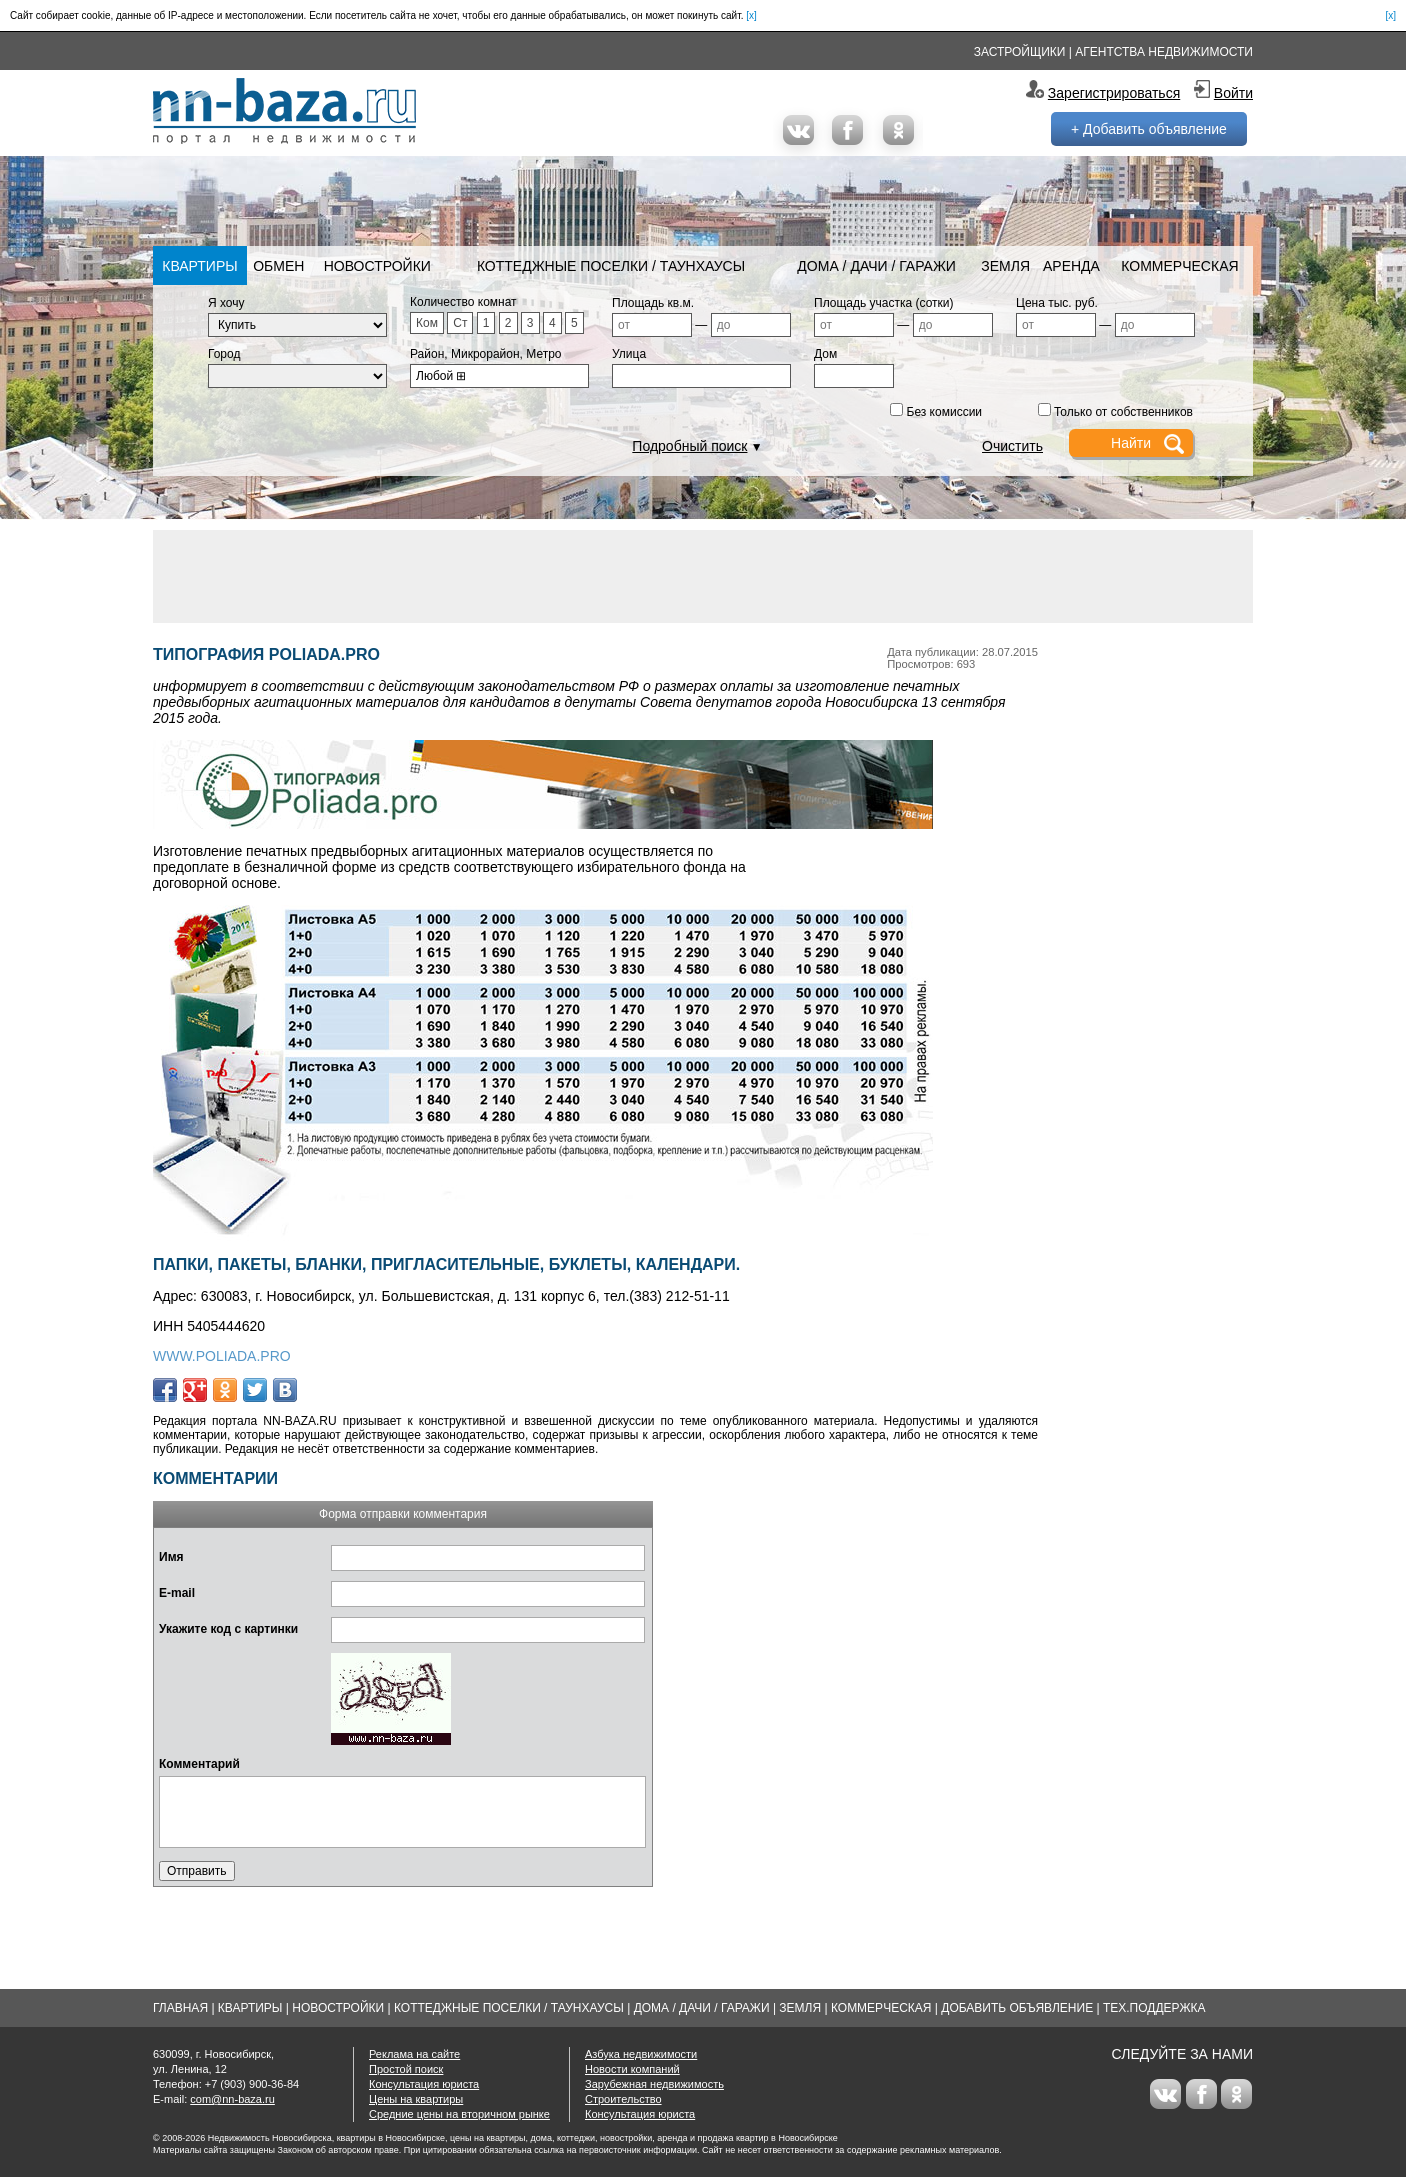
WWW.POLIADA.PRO (222, 1356)
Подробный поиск (689, 446)
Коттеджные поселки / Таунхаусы (611, 266)
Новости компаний (632, 2069)
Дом (825, 354)
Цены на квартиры (416, 2099)
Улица (629, 354)
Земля (1005, 266)
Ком (427, 323)
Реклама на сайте (414, 2054)
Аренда (1071, 266)
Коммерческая (1179, 266)
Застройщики (1020, 52)
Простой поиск (406, 2069)
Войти (1233, 93)
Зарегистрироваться (1114, 93)
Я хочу (226, 303)
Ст (460, 323)
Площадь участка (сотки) (884, 303)
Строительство (623, 2099)
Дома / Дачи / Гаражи (876, 266)
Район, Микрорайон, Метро (486, 354)
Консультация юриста (424, 2084)
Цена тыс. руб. (1057, 303)
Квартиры (199, 266)
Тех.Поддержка (1154, 2008)
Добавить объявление (1017, 2008)
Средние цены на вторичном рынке (459, 2114)
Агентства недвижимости (1164, 52)
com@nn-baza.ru (232, 2099)
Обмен (278, 266)
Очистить (1012, 446)
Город (224, 354)
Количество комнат (463, 302)
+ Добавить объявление (1149, 129)
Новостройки (377, 266)
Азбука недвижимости (641, 2054)
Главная (180, 2008)
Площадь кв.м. (653, 303)
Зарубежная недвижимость (654, 2084)
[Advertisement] (703, 575)
